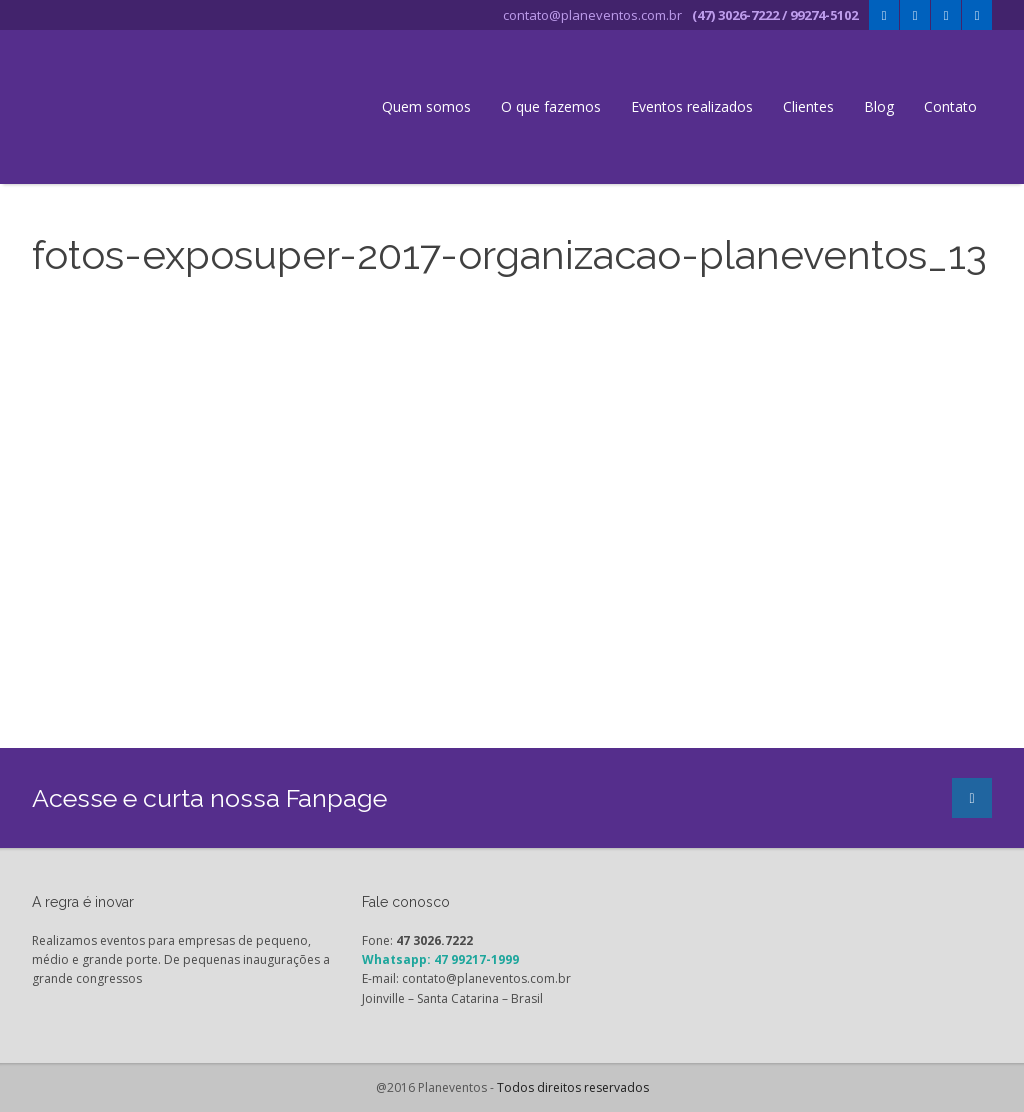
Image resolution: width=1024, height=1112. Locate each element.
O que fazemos (551, 106)
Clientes (808, 106)
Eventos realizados (692, 106)
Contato (950, 106)
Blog (879, 106)
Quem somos (426, 106)
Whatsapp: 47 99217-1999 (440, 959)
